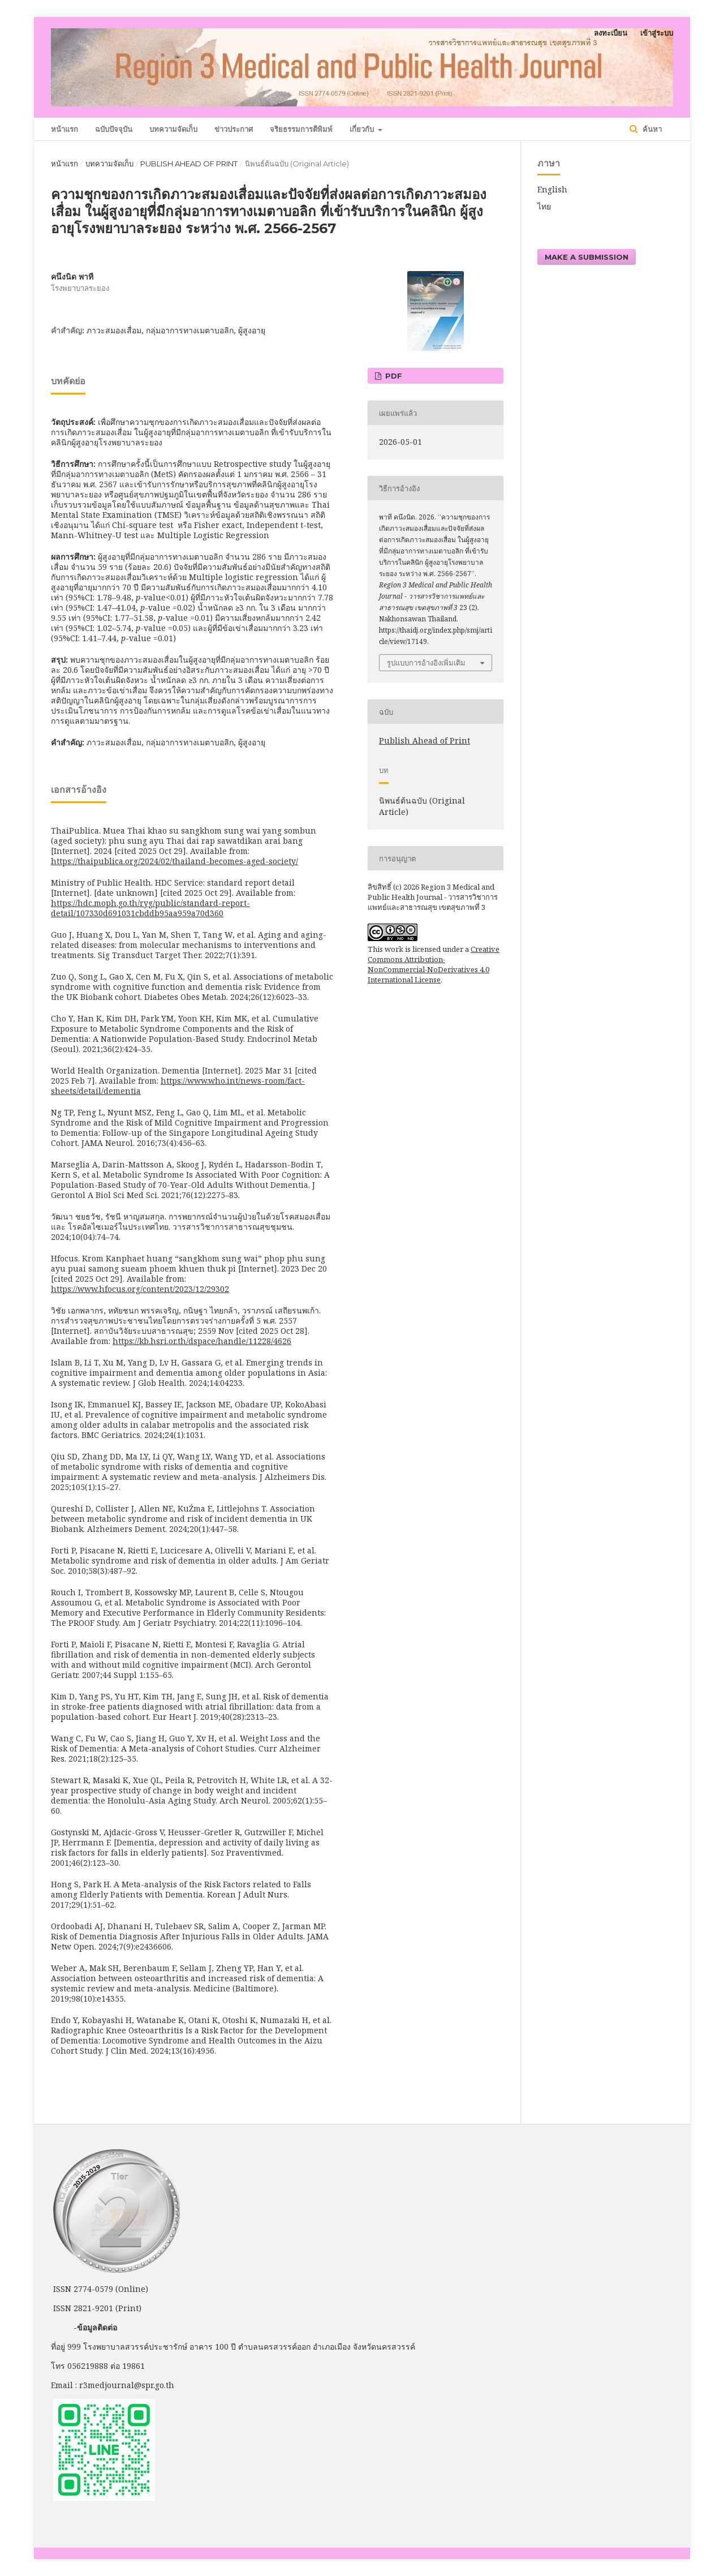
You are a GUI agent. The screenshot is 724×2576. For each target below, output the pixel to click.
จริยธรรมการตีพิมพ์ (301, 129)
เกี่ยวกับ (363, 129)
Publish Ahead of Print (189, 163)
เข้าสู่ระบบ (656, 32)
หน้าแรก (64, 129)
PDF (392, 375)
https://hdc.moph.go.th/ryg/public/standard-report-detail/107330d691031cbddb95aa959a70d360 (150, 908)
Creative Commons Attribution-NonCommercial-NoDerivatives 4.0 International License (433, 964)
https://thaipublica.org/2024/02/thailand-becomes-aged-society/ (174, 861)
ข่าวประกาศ (233, 129)
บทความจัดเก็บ (173, 129)
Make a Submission (586, 256)
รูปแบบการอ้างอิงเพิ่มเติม (426, 662)
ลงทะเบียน (610, 32)
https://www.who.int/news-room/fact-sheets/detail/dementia (178, 1085)
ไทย (544, 206)
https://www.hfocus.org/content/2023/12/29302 (140, 1288)
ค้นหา (651, 129)
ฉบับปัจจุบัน (113, 129)
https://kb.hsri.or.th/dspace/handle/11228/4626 (202, 1341)
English (552, 189)
